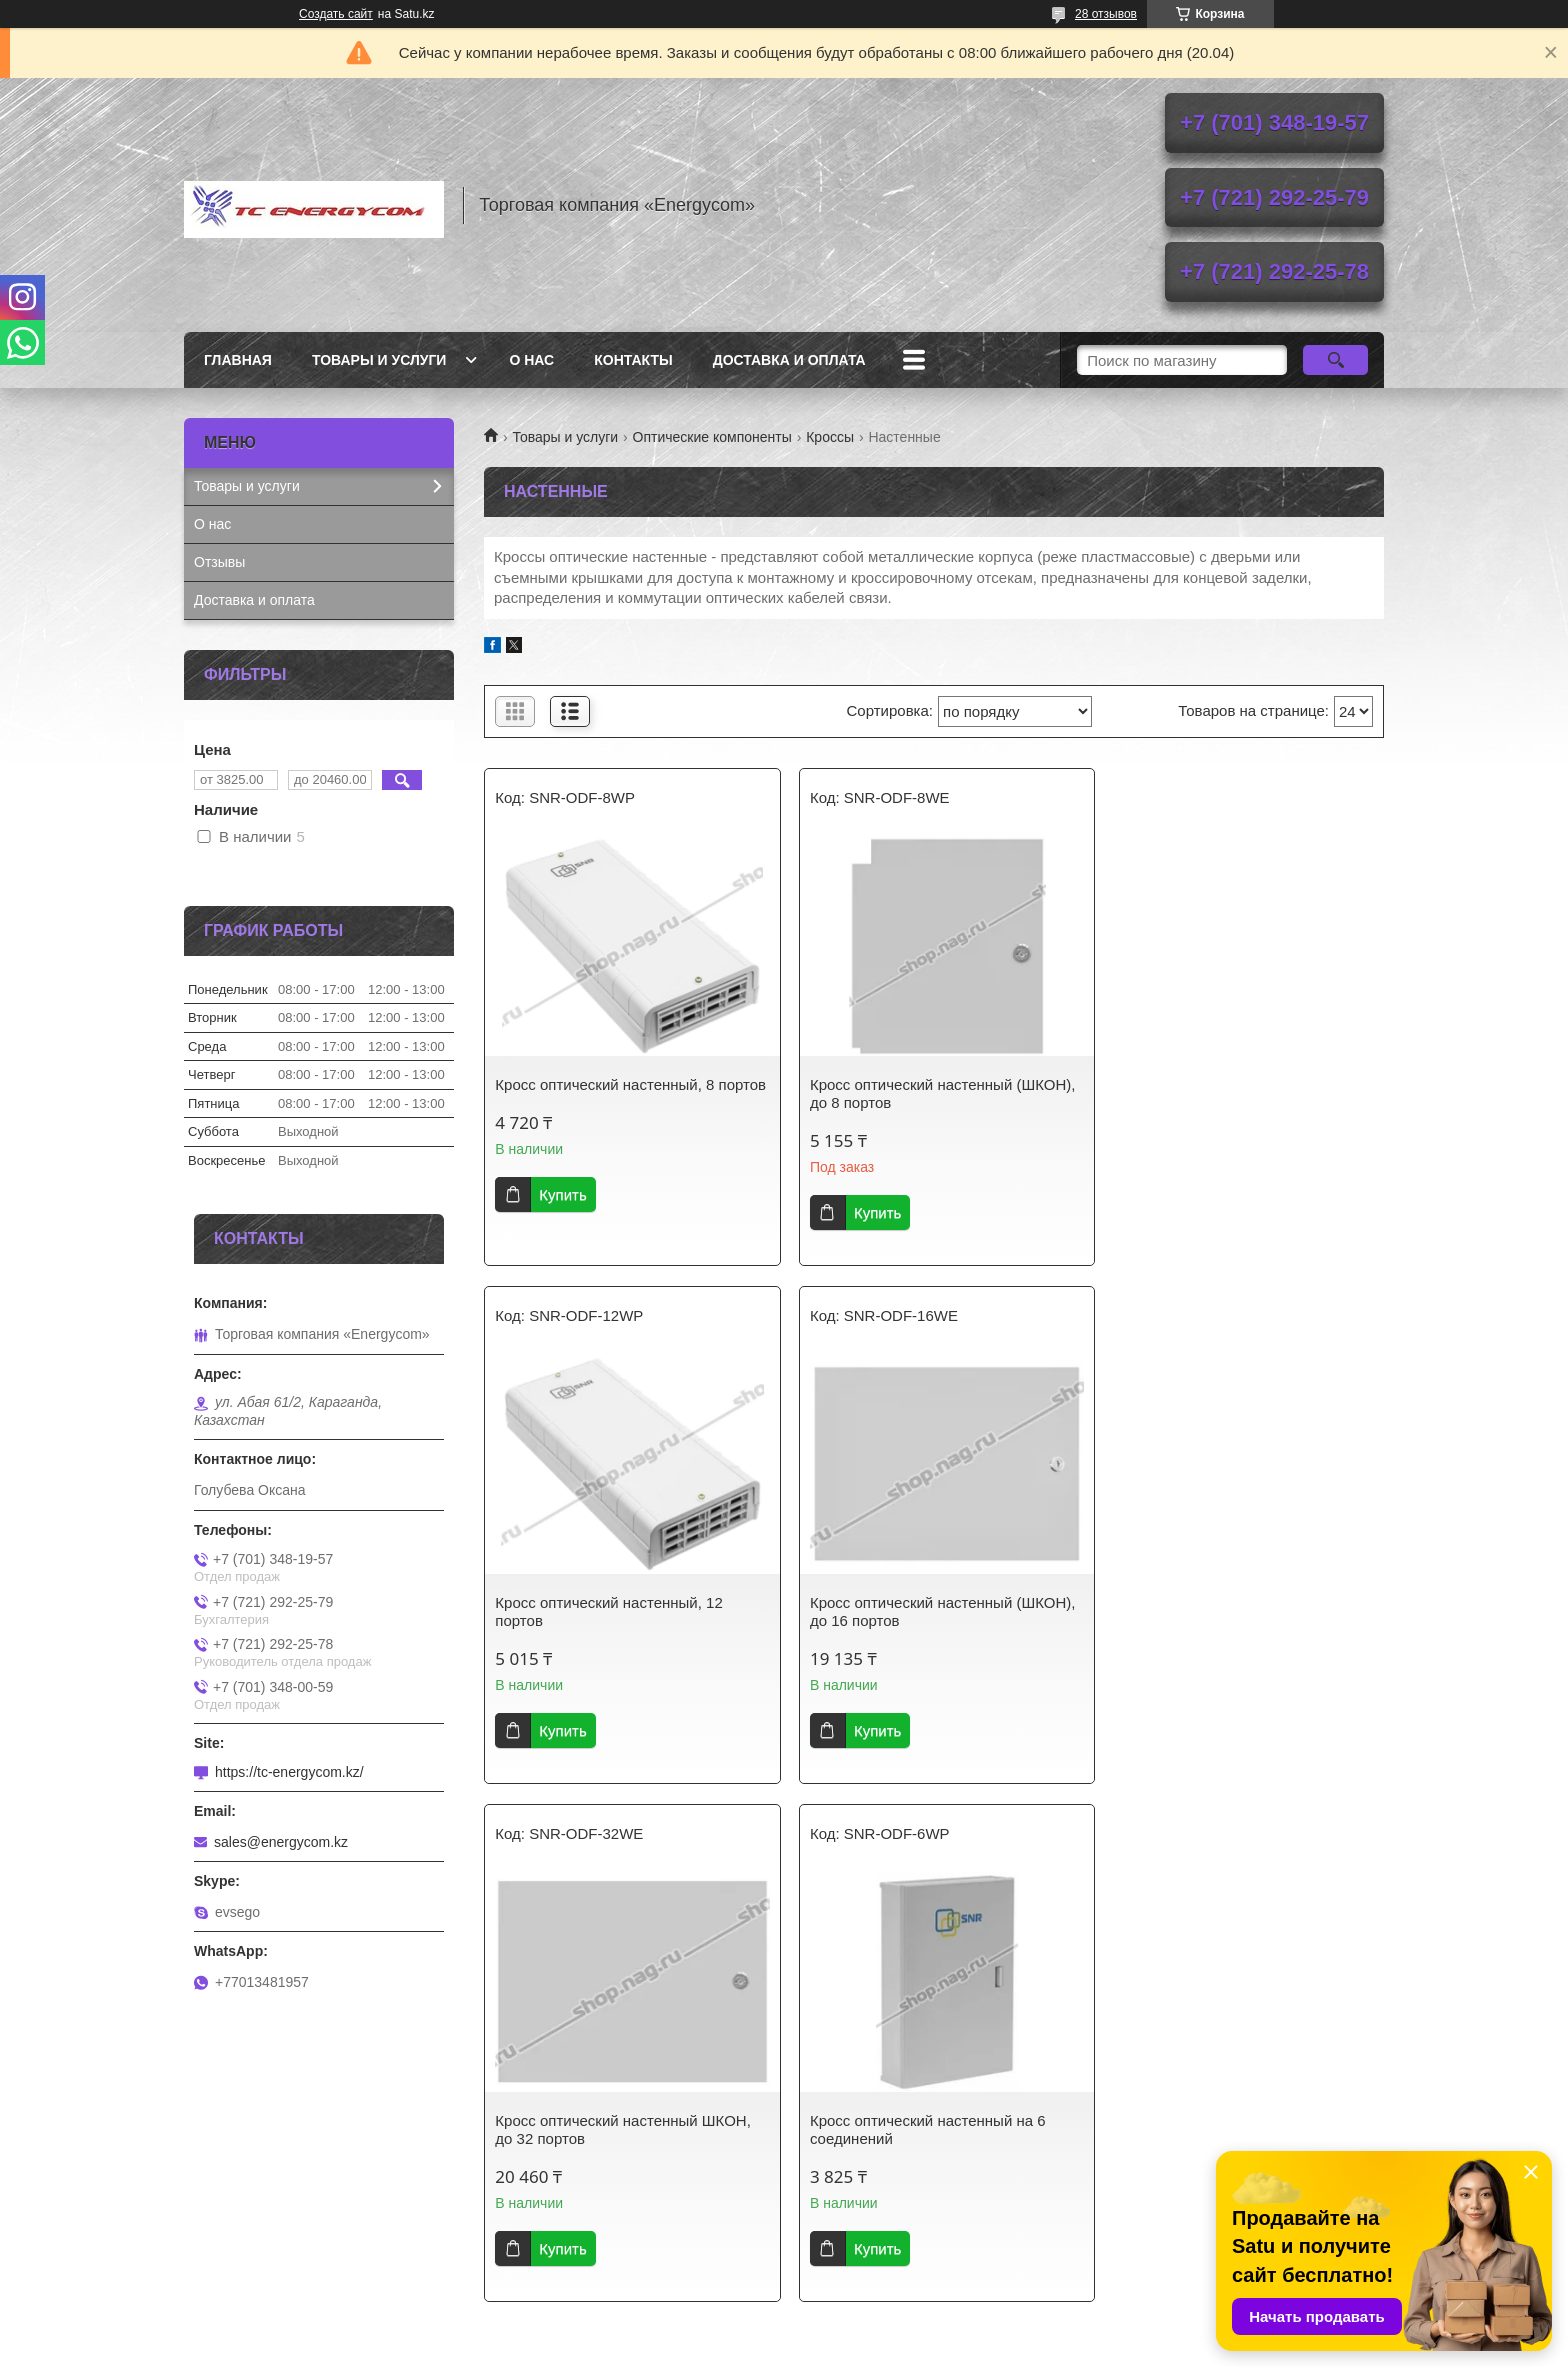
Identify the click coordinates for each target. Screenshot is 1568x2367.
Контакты (633, 360)
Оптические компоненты (712, 437)
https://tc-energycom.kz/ (289, 1772)
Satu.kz (869, 2330)
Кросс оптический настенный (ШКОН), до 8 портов (934, 1093)
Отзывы (219, 562)
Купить (562, 1212)
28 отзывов (1106, 14)
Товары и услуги (379, 360)
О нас (531, 360)
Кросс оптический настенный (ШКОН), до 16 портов (628, 1611)
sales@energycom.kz (281, 1842)
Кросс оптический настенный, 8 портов (604, 1093)
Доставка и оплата (789, 360)
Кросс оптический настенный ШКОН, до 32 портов (929, 1611)
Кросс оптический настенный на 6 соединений (1225, 1611)
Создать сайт (336, 14)
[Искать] (1335, 360)
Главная (238, 360)
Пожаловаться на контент (880, 2348)
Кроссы (830, 437)
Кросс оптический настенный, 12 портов (1220, 1093)
